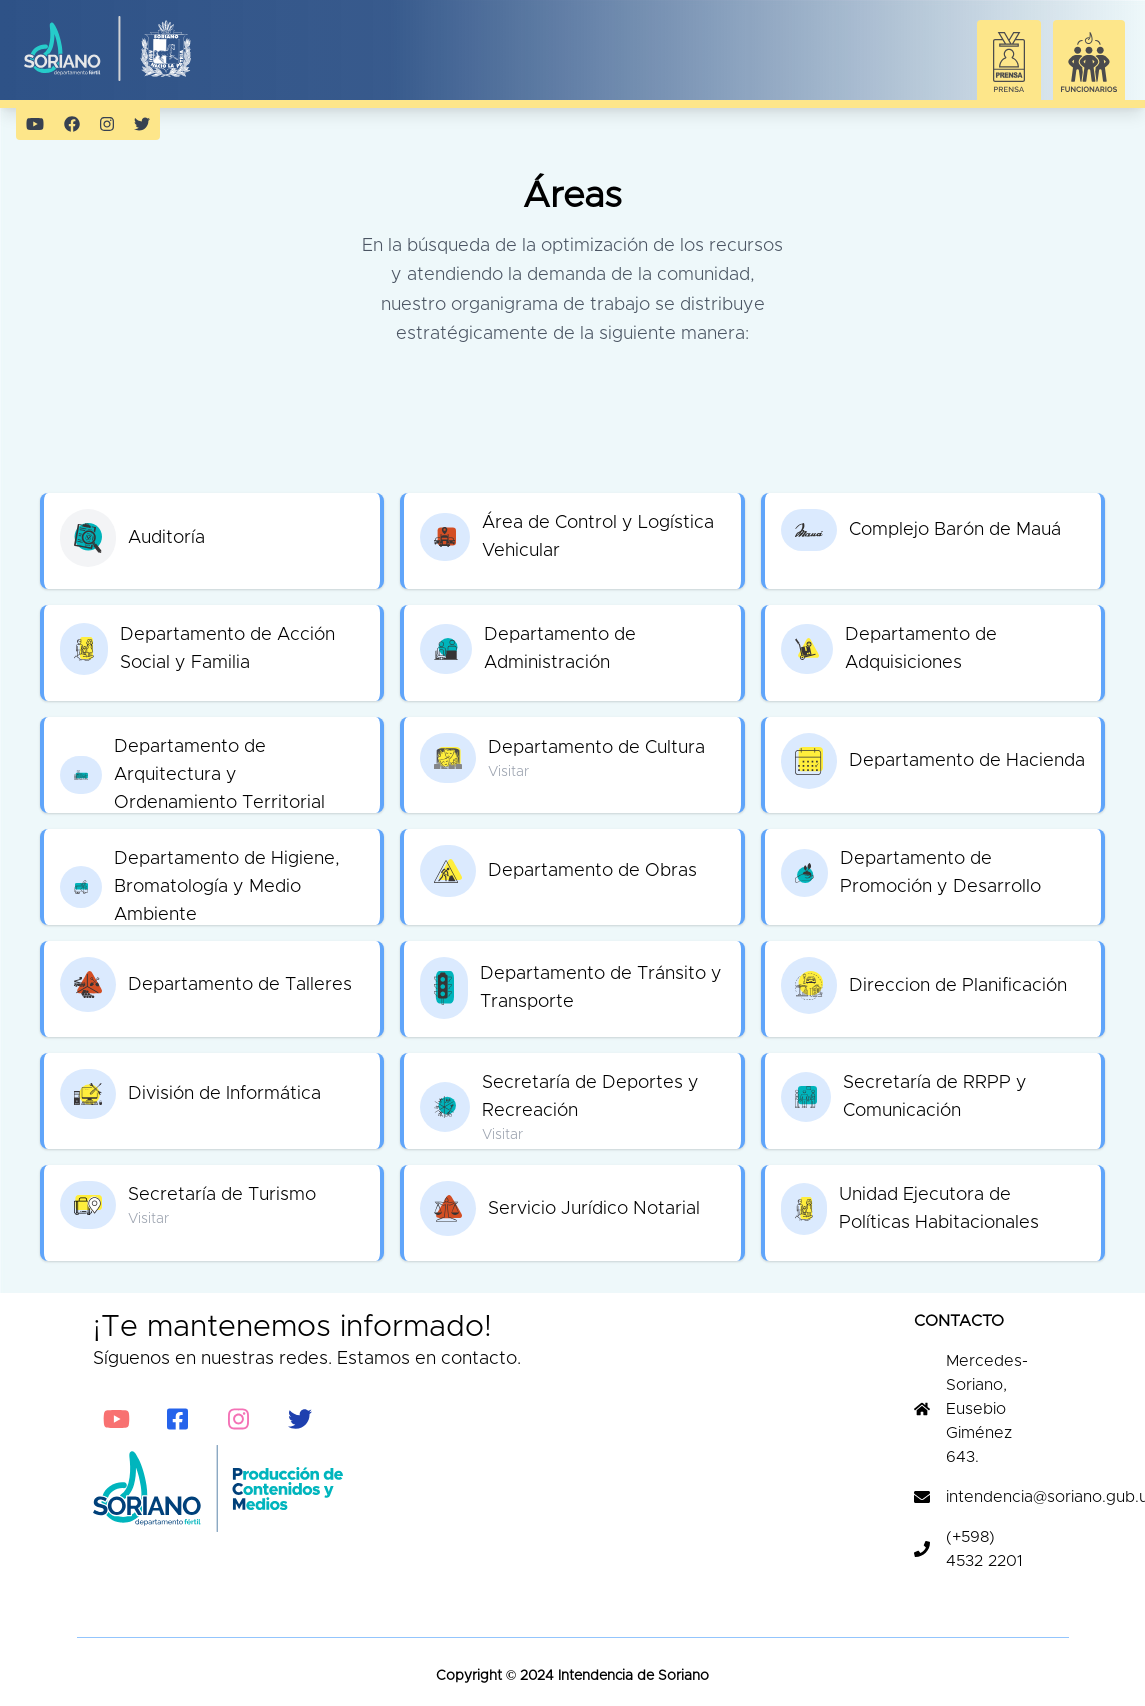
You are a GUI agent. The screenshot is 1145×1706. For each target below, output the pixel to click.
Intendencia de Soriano (631, 1676)
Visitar (508, 772)
